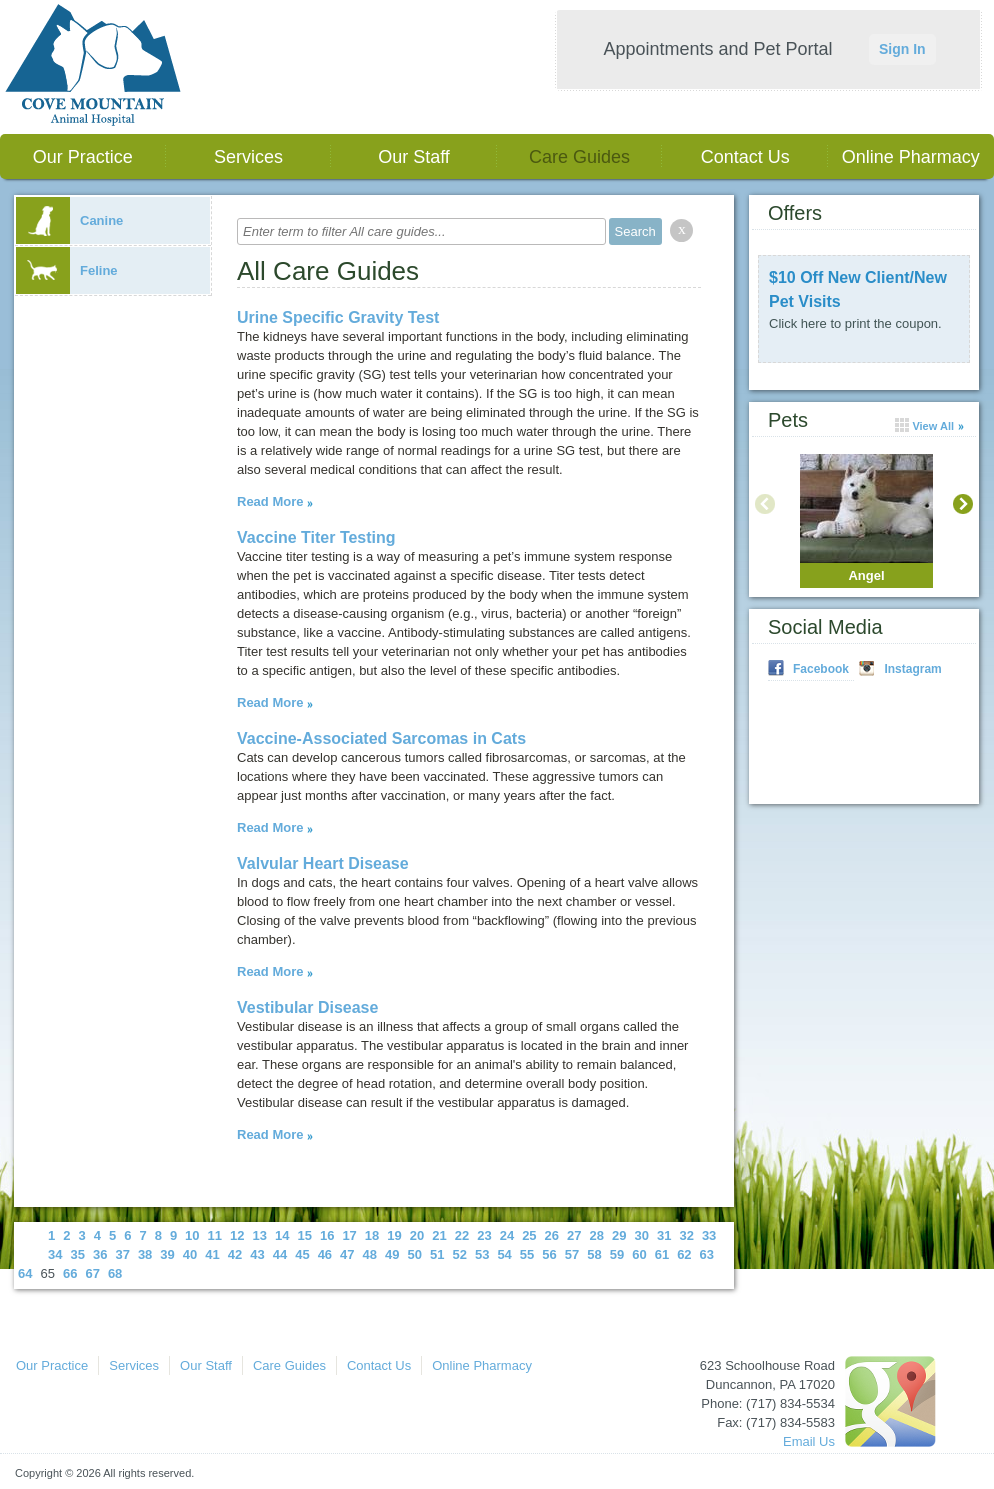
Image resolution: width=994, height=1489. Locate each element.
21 (439, 1235)
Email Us (809, 1441)
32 (686, 1235)
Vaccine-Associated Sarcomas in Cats (381, 738)
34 (55, 1254)
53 (482, 1254)
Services (248, 157)
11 (215, 1235)
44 (280, 1254)
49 (392, 1254)
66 (70, 1273)
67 (92, 1273)
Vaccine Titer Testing (316, 537)
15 (304, 1235)
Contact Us (745, 157)
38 (145, 1254)
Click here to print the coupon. (855, 323)
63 (707, 1254)
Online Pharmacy (911, 157)
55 (527, 1254)
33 (709, 1235)
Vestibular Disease (307, 1007)
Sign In (902, 49)
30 (641, 1235)
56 (549, 1254)
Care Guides (579, 157)
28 (597, 1235)
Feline (67, 270)
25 (529, 1235)
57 (572, 1254)
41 (212, 1254)
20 (417, 1235)
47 (347, 1254)
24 (507, 1235)
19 (394, 1235)
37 (122, 1254)
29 (619, 1235)
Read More (270, 501)
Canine (69, 220)
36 (100, 1254)
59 (617, 1254)
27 (574, 1235)
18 (372, 1235)
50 (415, 1254)
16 (327, 1235)
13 (260, 1235)
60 (639, 1254)
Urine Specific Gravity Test (338, 317)
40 (190, 1254)
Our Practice (83, 157)
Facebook (821, 669)
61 (662, 1254)
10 (192, 1235)
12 (237, 1235)
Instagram (912, 669)
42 (235, 1254)
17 (349, 1235)
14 (282, 1235)
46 (325, 1254)
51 (437, 1254)
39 (167, 1254)
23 (484, 1235)
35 (77, 1254)
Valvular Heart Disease (323, 863)
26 (552, 1235)
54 (504, 1254)
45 (302, 1254)
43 (257, 1254)
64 (25, 1273)
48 (370, 1254)
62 (684, 1254)
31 (664, 1235)
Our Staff (414, 157)
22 (462, 1235)
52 (459, 1254)
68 (115, 1273)
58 (594, 1254)
